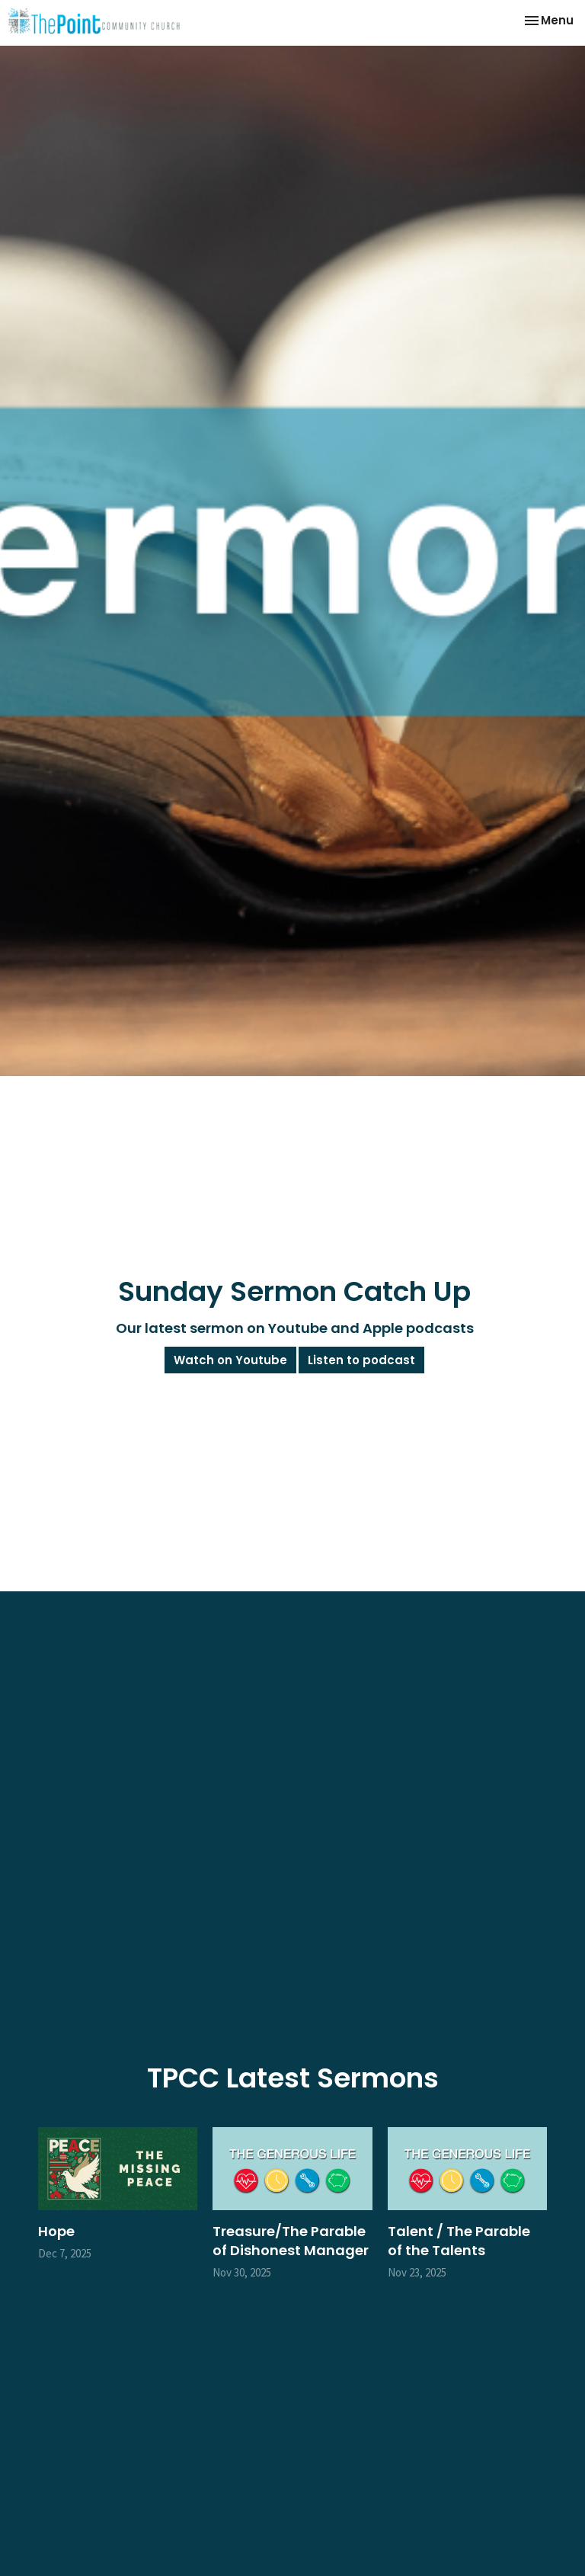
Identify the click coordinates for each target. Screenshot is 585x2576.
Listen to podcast (361, 1360)
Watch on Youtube (230, 1360)
